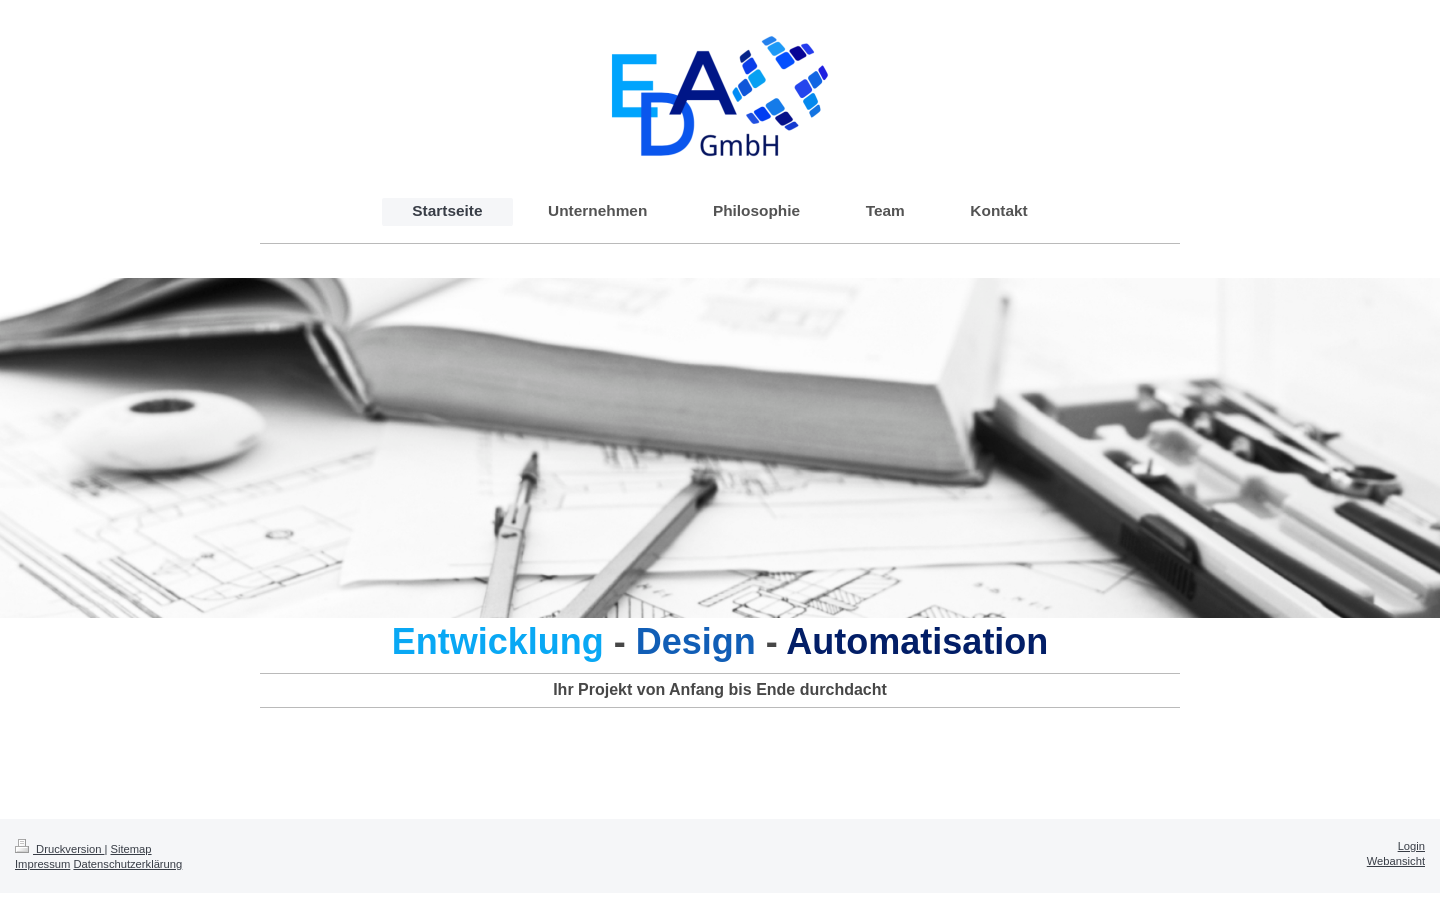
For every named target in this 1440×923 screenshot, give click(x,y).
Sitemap (131, 849)
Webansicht (1396, 861)
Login (1411, 846)
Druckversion (60, 849)
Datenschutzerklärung (127, 864)
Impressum (42, 864)
